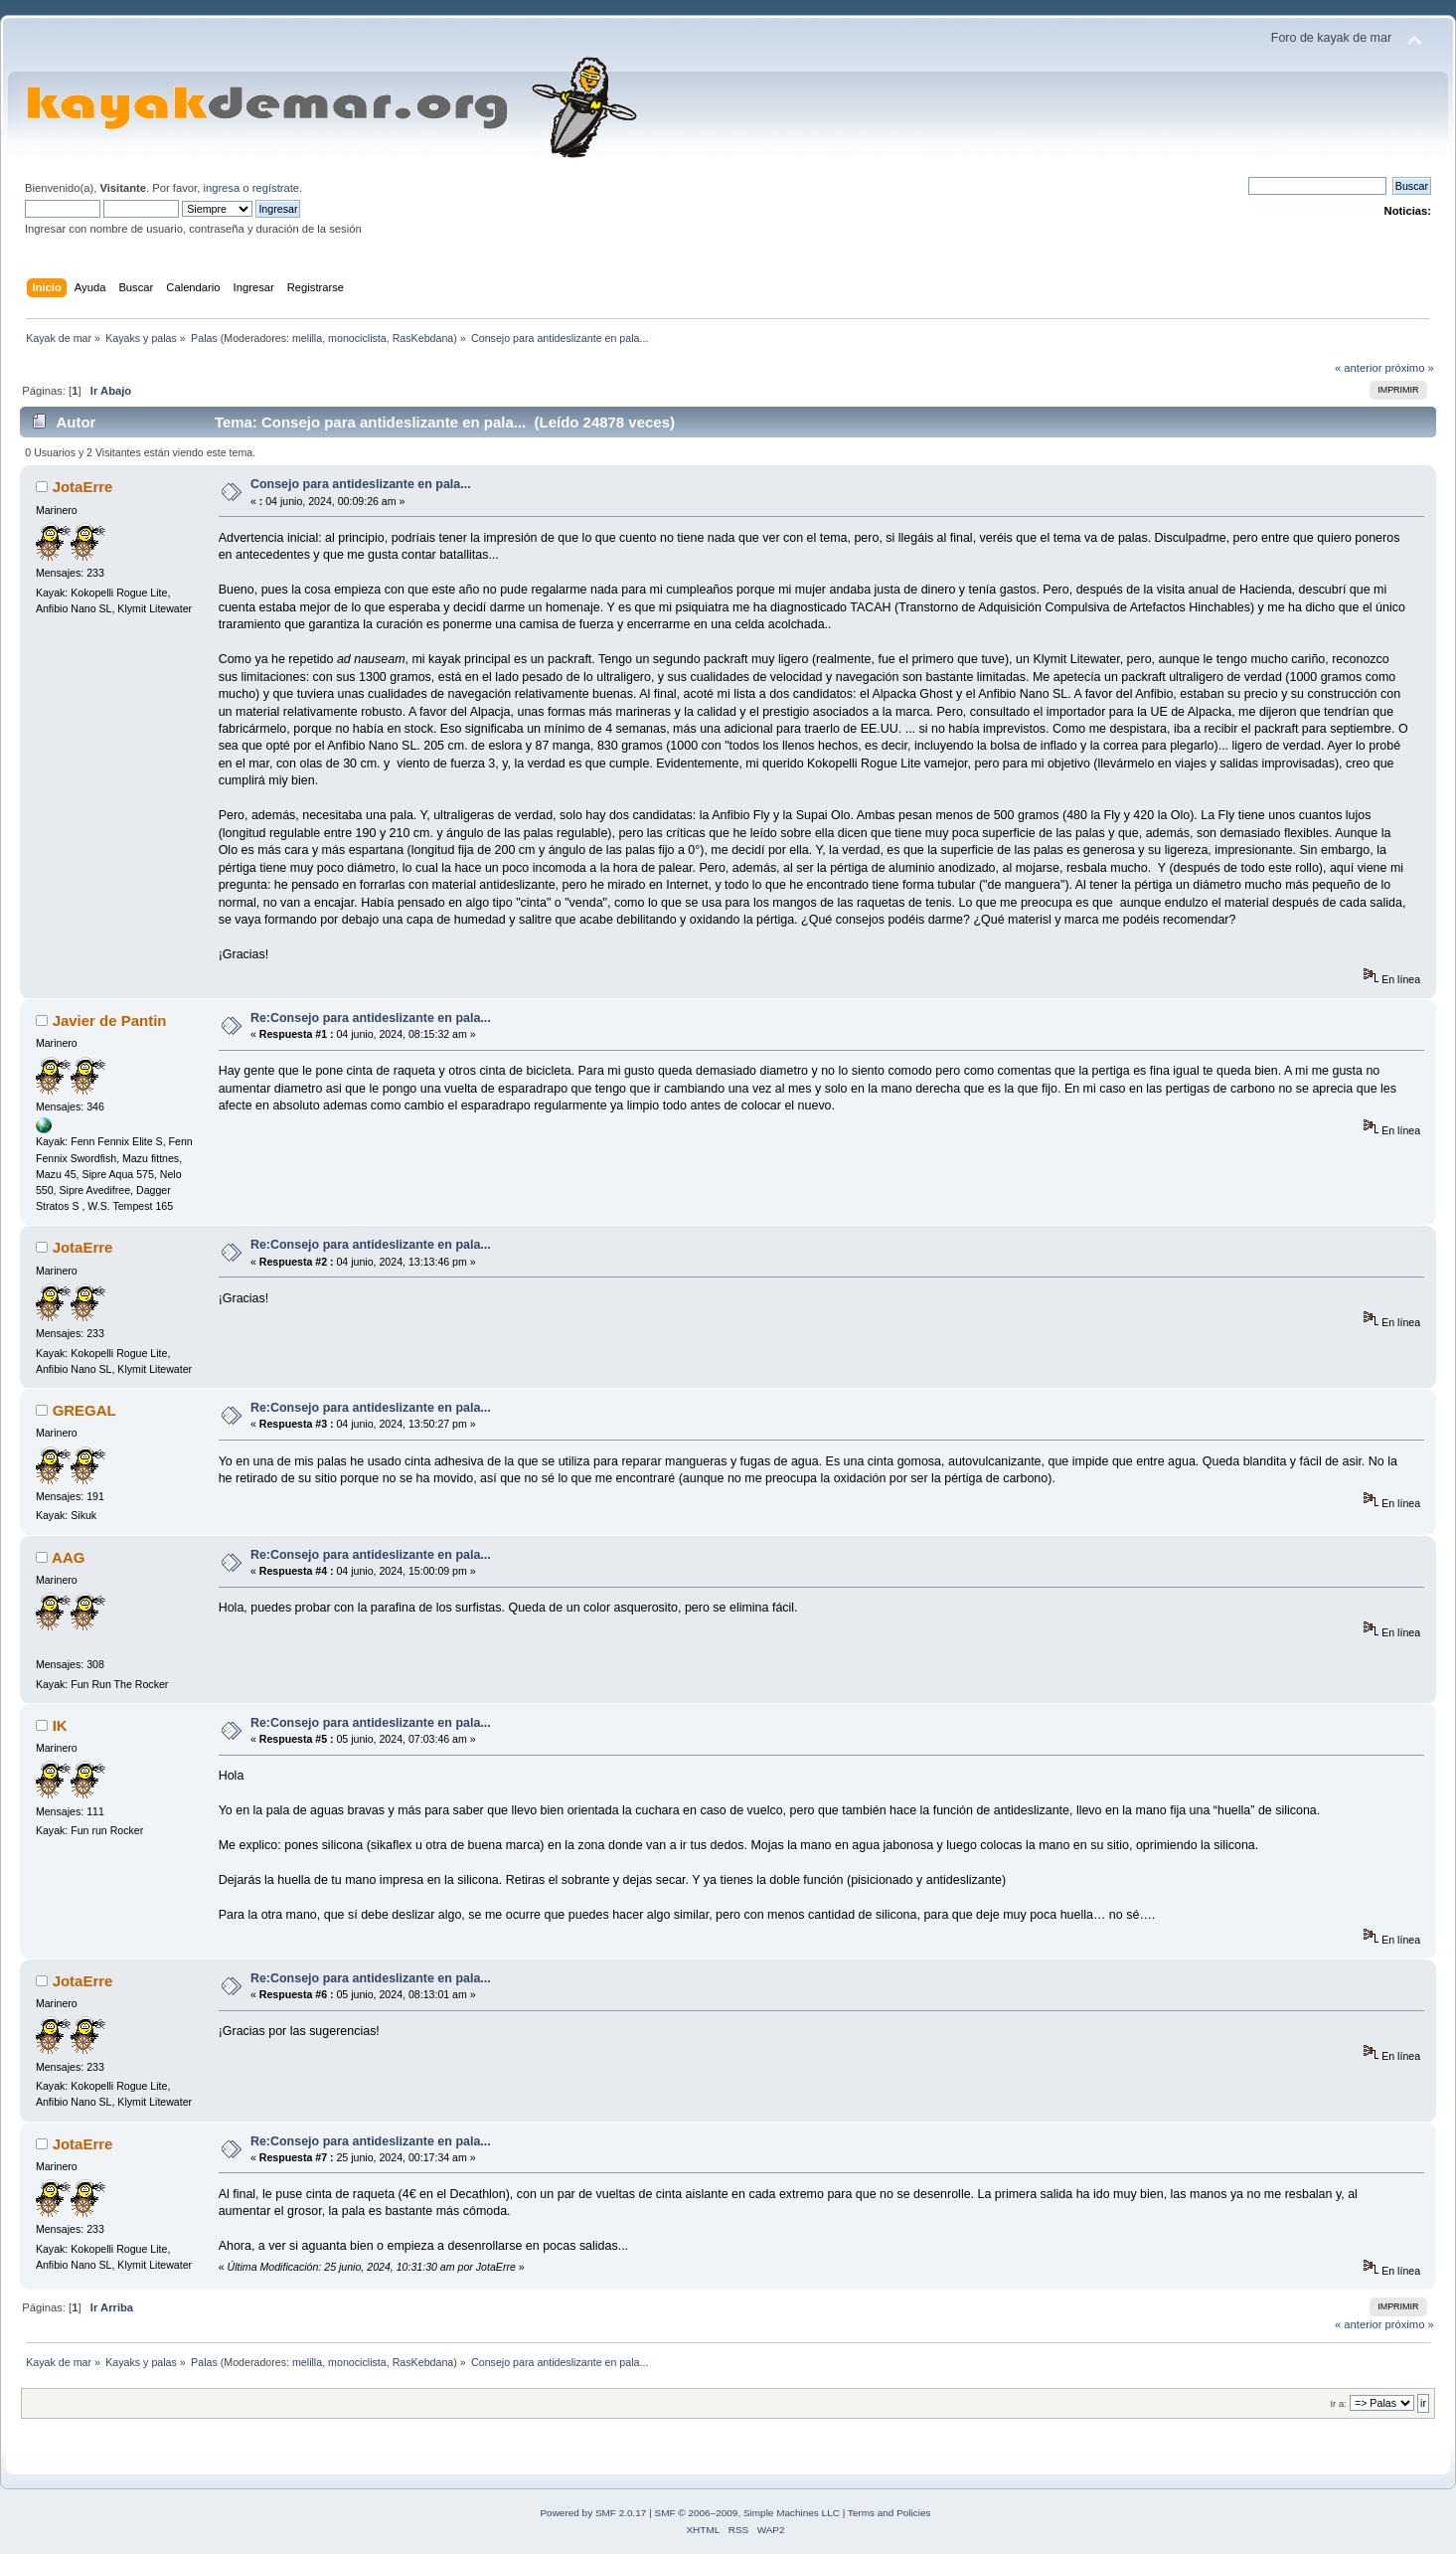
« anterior (1358, 368)
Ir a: (1338, 2403)
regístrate (275, 188)
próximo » (1409, 368)
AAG (68, 1557)
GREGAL (84, 1410)
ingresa (221, 188)
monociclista (357, 338)
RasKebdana (423, 338)
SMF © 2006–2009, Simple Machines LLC (747, 2512)
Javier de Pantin (110, 1020)
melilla (307, 338)
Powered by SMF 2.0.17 (593, 2512)
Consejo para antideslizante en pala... (360, 484)
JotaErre (83, 486)
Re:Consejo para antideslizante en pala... (370, 1018)
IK (60, 1725)
